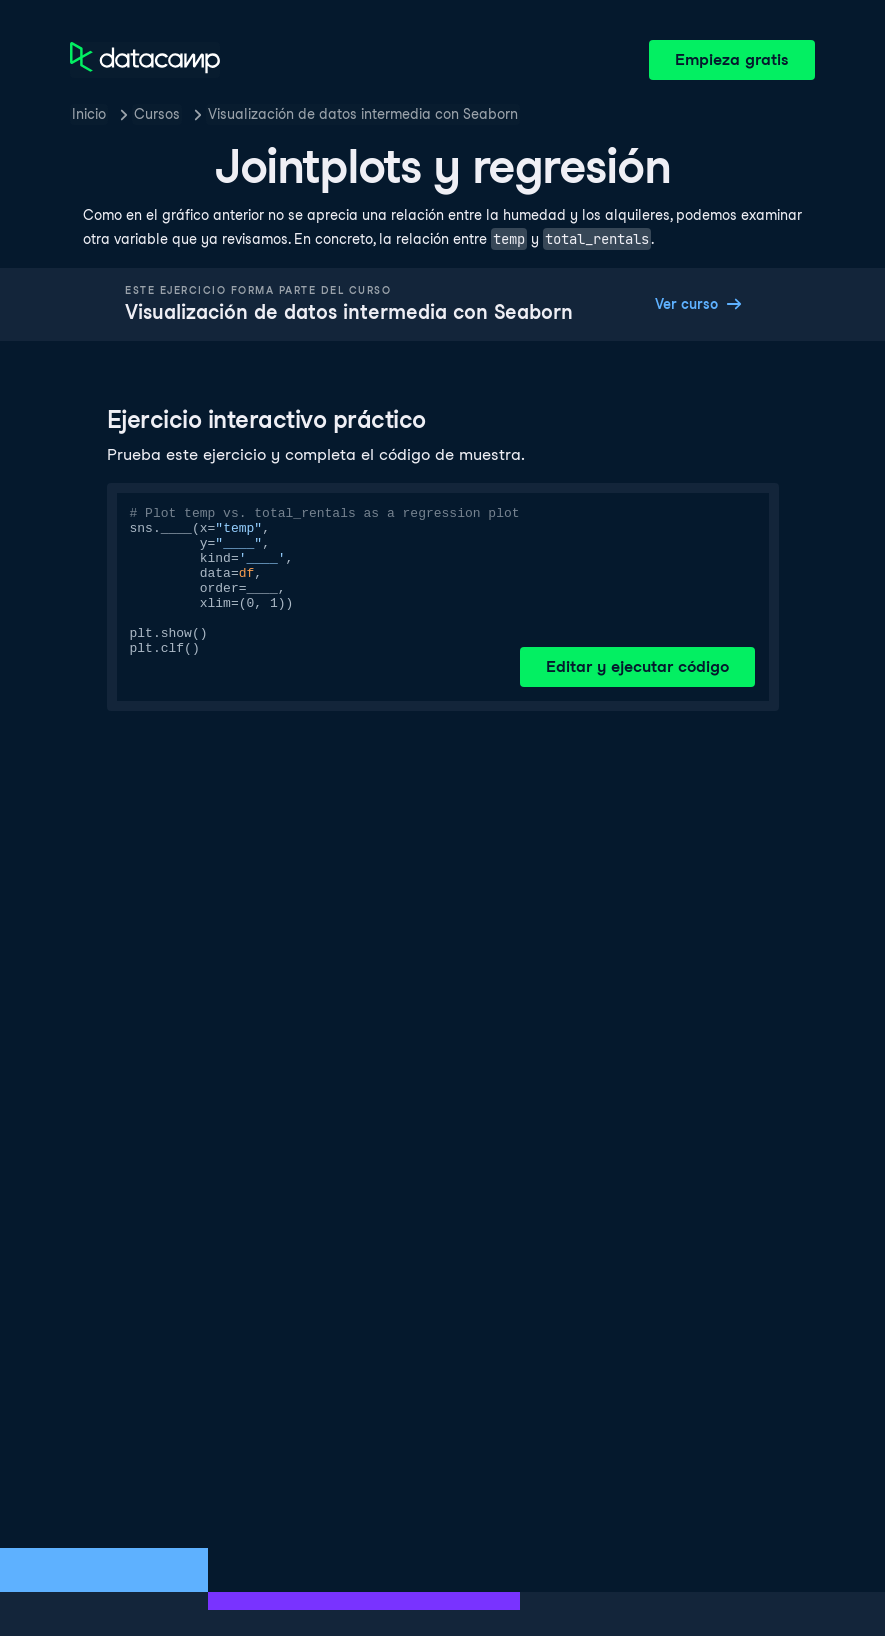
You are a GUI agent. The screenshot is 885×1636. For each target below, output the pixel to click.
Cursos (157, 114)
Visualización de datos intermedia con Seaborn (363, 114)
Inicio (89, 114)
